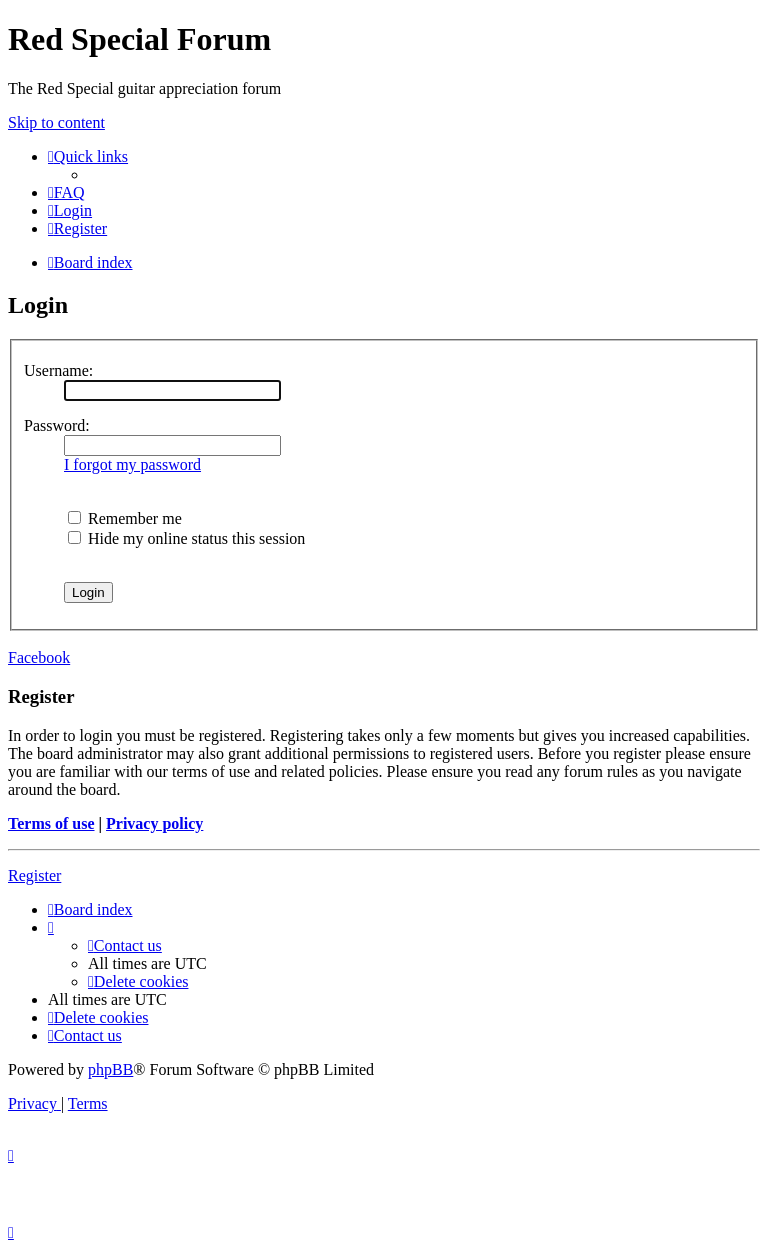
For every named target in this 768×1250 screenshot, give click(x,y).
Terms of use (51, 823)
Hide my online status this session (186, 538)
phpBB (110, 1069)
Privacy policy (154, 823)
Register (34, 875)
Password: (57, 425)
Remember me (125, 518)
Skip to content (56, 122)
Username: (58, 370)
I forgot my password (132, 464)
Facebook (39, 657)
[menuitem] (66, 192)
